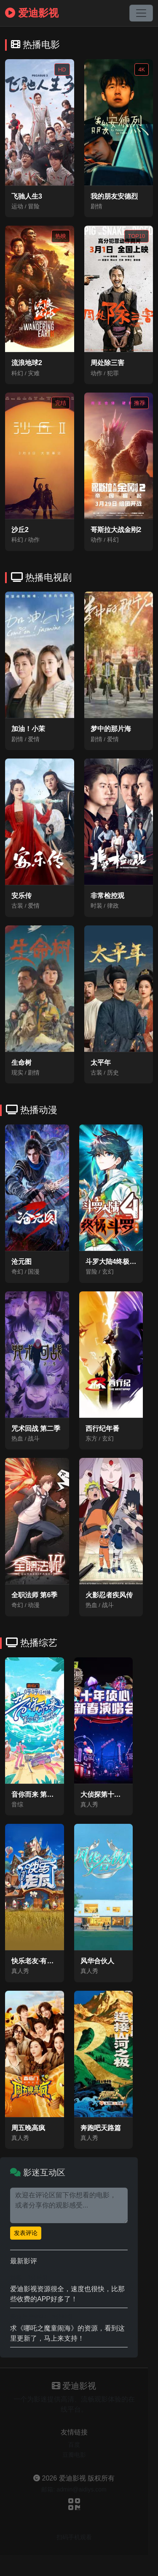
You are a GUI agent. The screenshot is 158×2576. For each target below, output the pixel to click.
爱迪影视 (32, 13)
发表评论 (25, 2232)
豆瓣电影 (74, 2454)
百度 (74, 2444)
